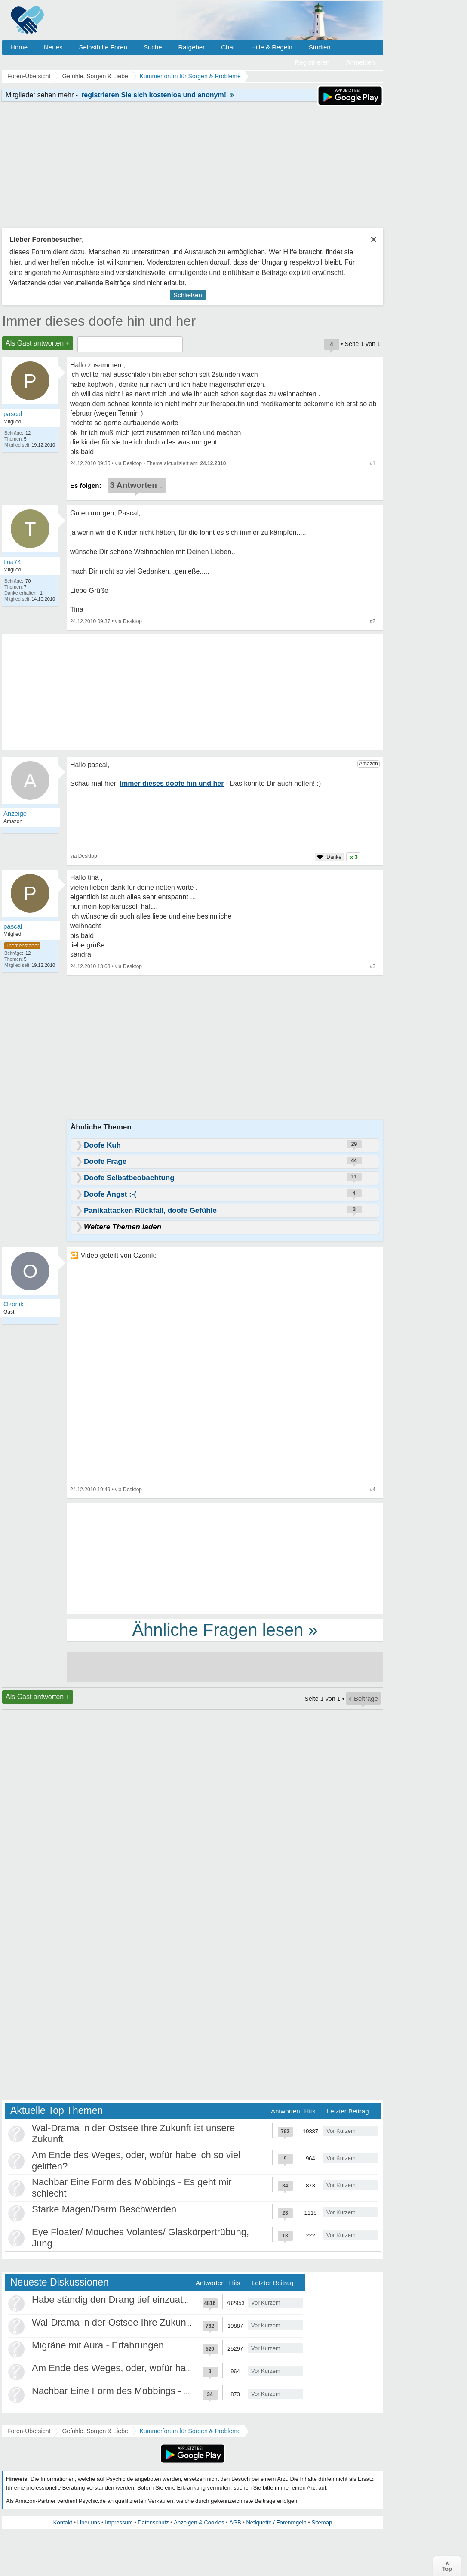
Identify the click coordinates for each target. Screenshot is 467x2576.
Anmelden (360, 62)
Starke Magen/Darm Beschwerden (104, 2209)
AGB (235, 2522)
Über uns (88, 2522)
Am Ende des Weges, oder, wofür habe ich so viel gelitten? (155, 2368)
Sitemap (321, 2522)
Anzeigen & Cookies (199, 2522)
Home (19, 47)
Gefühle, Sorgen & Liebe (95, 2431)
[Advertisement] (225, 1558)
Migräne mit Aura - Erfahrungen (98, 2345)
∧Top (447, 2566)
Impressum (118, 2522)
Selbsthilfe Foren (103, 47)
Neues (53, 47)
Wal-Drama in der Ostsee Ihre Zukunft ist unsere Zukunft (150, 2322)
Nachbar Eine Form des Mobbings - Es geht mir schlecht (150, 2390)
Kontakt (62, 2522)
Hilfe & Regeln (271, 47)
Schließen (187, 295)
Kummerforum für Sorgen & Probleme (190, 2431)
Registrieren (312, 62)
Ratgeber (191, 47)
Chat (228, 47)
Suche (153, 47)
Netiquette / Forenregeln (276, 2522)
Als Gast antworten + (38, 343)
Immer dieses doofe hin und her (99, 321)
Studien (320, 47)
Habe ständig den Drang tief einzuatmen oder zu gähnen (151, 2299)
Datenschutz (153, 2522)
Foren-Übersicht (28, 2431)
